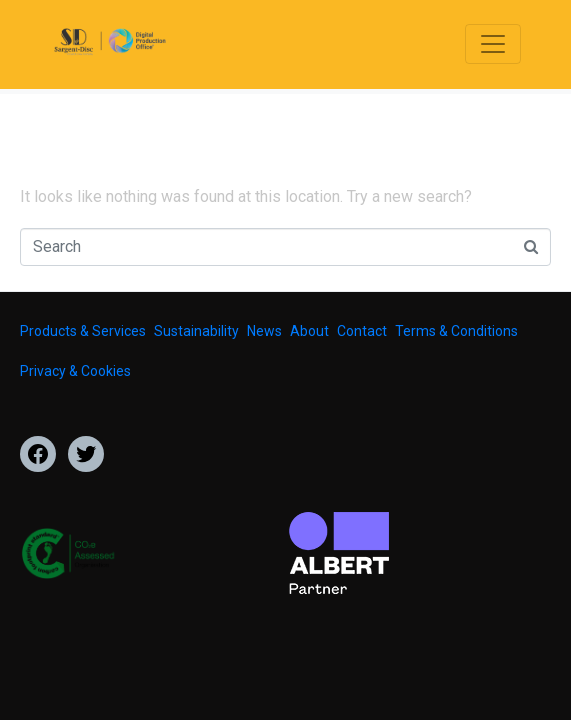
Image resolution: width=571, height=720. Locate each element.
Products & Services (83, 331)
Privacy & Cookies (75, 371)
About (309, 331)
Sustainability (196, 331)
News (264, 331)
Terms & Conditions (456, 331)
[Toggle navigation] (493, 44)
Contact (362, 331)
